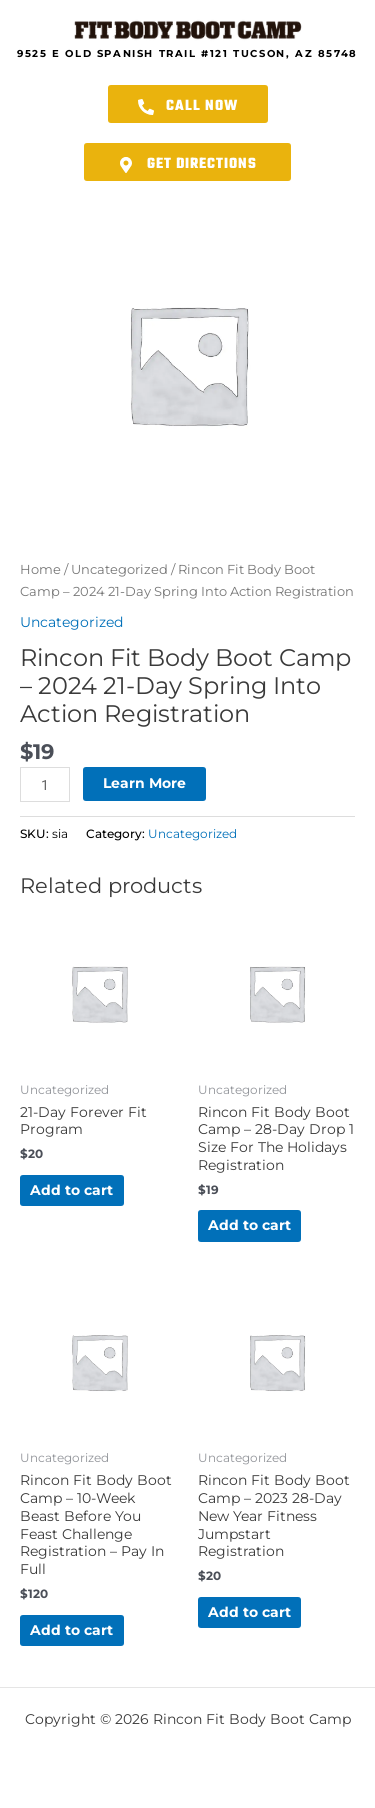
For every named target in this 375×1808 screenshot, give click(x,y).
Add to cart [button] (71, 1190)
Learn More (144, 783)
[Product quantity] (45, 784)
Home (40, 569)
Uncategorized (119, 569)
